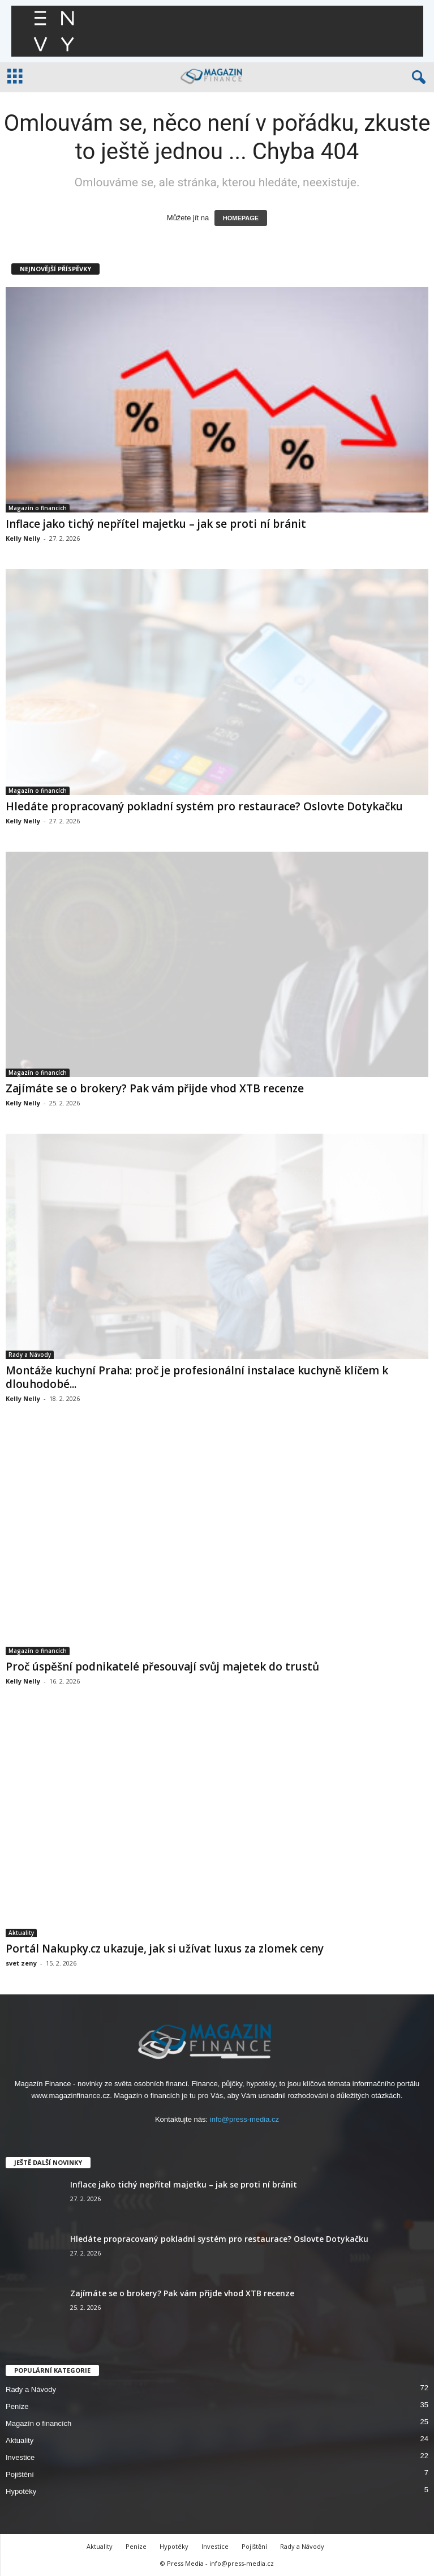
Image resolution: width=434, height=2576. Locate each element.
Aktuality (21, 1933)
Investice (20, 2457)
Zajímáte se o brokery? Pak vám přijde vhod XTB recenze (155, 1088)
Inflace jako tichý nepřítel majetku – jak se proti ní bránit (156, 523)
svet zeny (21, 1963)
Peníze (17, 2406)
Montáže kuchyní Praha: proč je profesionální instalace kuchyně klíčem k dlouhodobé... (197, 1377)
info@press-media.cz (244, 2119)
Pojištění (20, 2474)
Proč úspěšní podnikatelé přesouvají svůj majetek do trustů (162, 1666)
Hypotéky (21, 2491)
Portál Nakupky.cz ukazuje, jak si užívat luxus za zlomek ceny (165, 1948)
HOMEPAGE (241, 218)
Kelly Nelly (23, 538)
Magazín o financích (37, 508)
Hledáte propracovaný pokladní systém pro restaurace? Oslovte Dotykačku (204, 806)
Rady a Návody (29, 1355)
